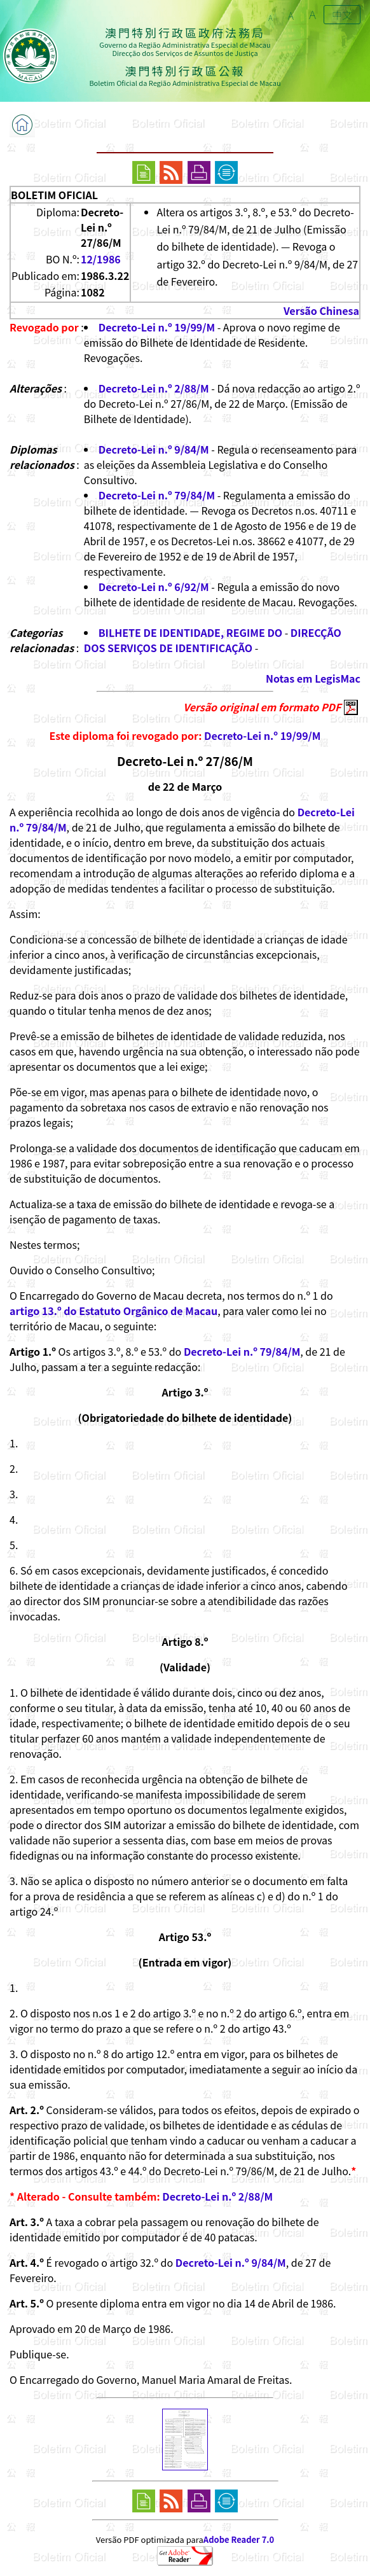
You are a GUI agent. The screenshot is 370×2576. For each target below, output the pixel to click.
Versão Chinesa (321, 310)
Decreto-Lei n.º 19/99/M (157, 327)
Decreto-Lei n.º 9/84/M (154, 449)
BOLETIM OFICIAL (54, 194)
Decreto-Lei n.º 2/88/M (154, 388)
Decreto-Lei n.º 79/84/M (157, 495)
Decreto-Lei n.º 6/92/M (154, 586)
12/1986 (101, 259)
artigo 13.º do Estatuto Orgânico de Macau (113, 1310)
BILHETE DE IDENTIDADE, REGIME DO (190, 632)
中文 (342, 14)
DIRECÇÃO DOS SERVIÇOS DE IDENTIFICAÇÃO (212, 640)
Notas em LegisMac (313, 678)
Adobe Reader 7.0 (238, 2539)
